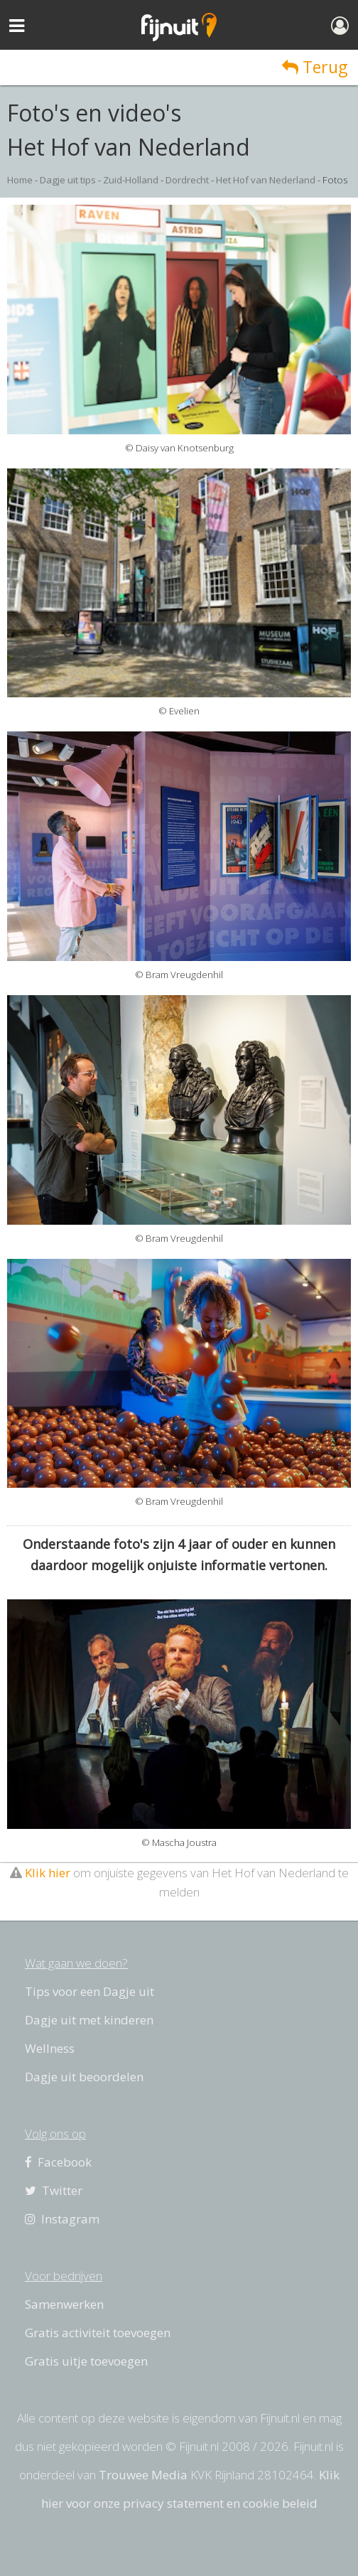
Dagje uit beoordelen (84, 2076)
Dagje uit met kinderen (89, 2020)
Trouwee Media (143, 2475)
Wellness (50, 2048)
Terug (314, 66)
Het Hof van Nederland (265, 179)
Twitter (53, 2190)
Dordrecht (187, 179)
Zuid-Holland (130, 179)
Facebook (58, 2162)
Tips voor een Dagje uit (89, 1991)
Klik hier (47, 1872)
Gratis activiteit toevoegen (97, 2332)
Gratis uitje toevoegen (86, 2361)
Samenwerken (64, 2304)
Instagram (62, 2219)
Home (20, 179)
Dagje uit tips (68, 179)
